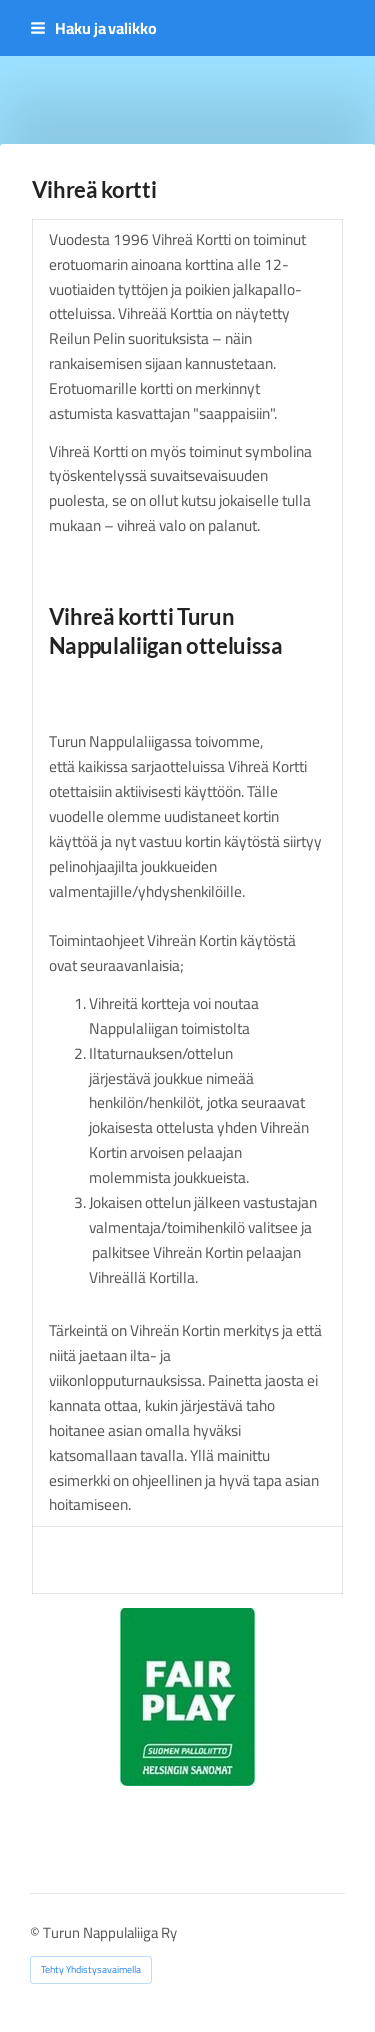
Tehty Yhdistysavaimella (91, 1969)
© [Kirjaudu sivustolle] (36, 1932)
